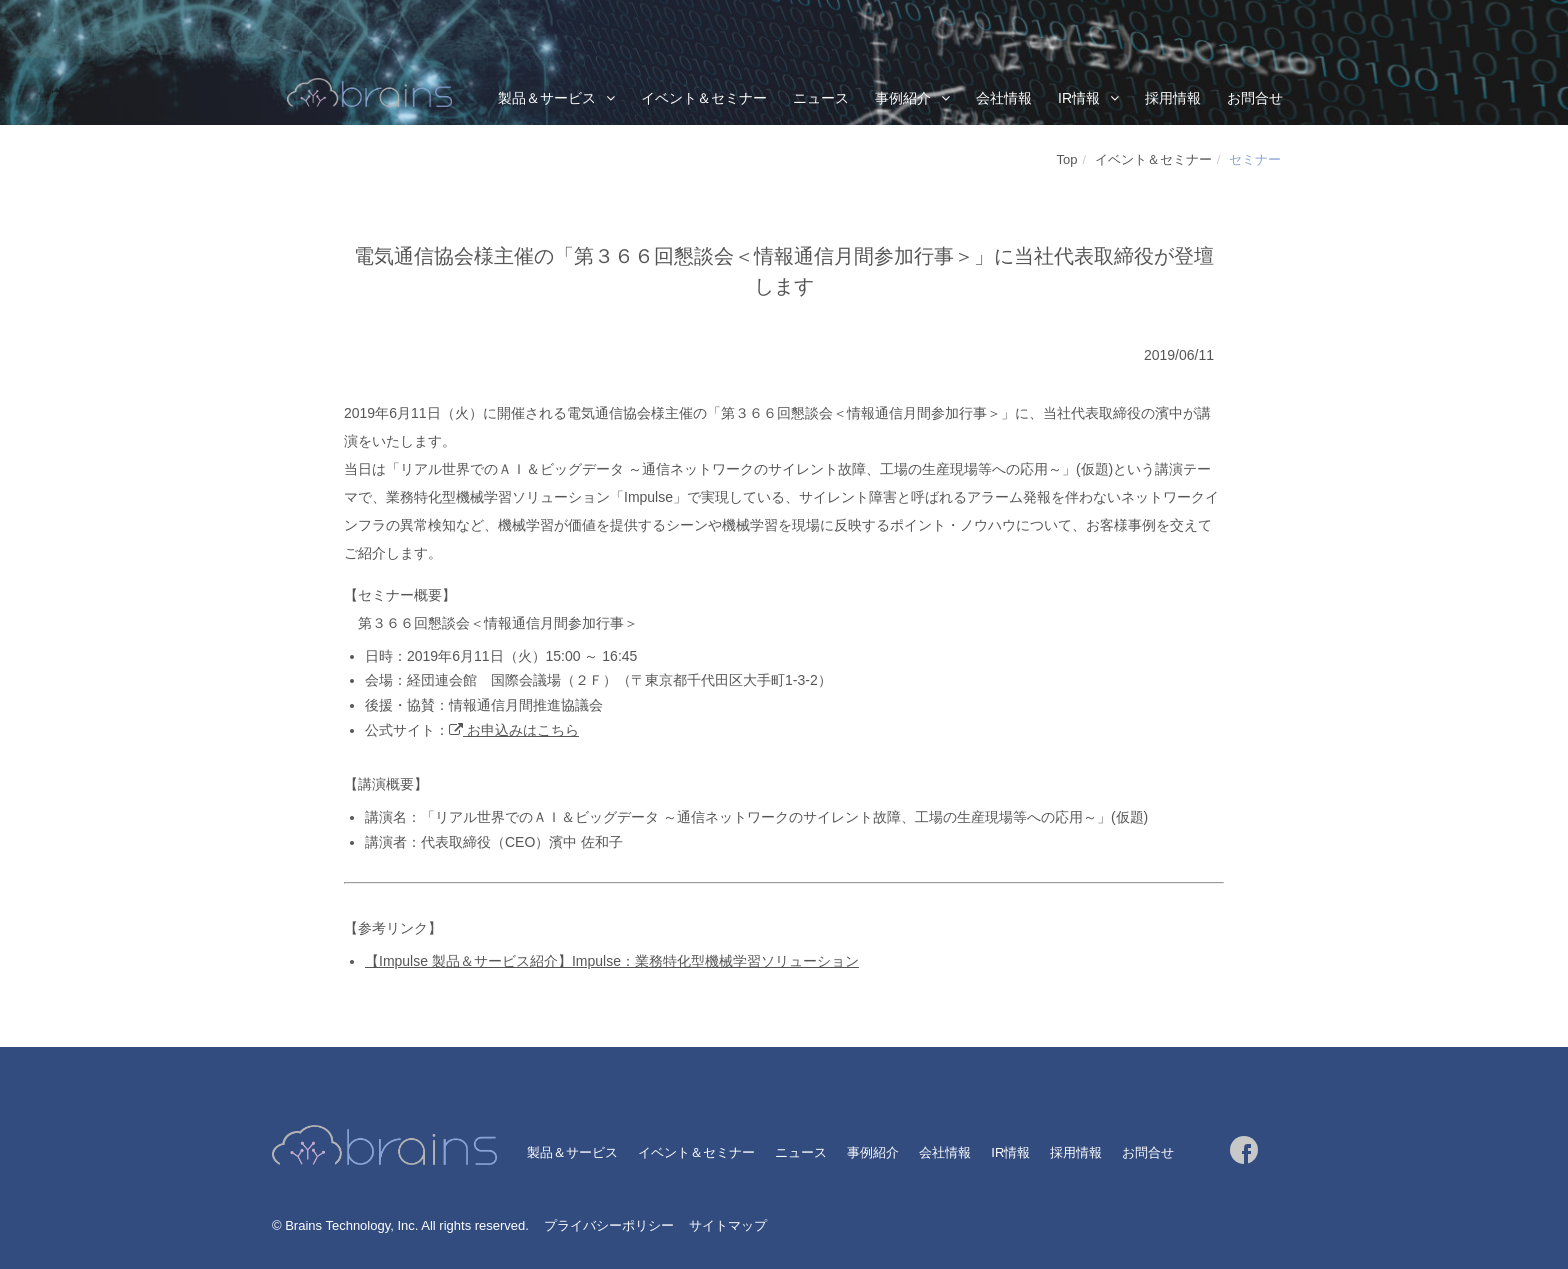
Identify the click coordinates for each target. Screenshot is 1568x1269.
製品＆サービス (547, 98)
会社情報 (1004, 98)
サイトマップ (728, 1225)
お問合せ (1255, 98)
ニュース (821, 98)
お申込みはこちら (521, 730)
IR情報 (1079, 98)
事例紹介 (903, 98)
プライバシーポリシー (609, 1225)
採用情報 (1173, 98)
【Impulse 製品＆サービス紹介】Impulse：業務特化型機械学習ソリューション (612, 961)
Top (1067, 159)
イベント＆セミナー (704, 98)
